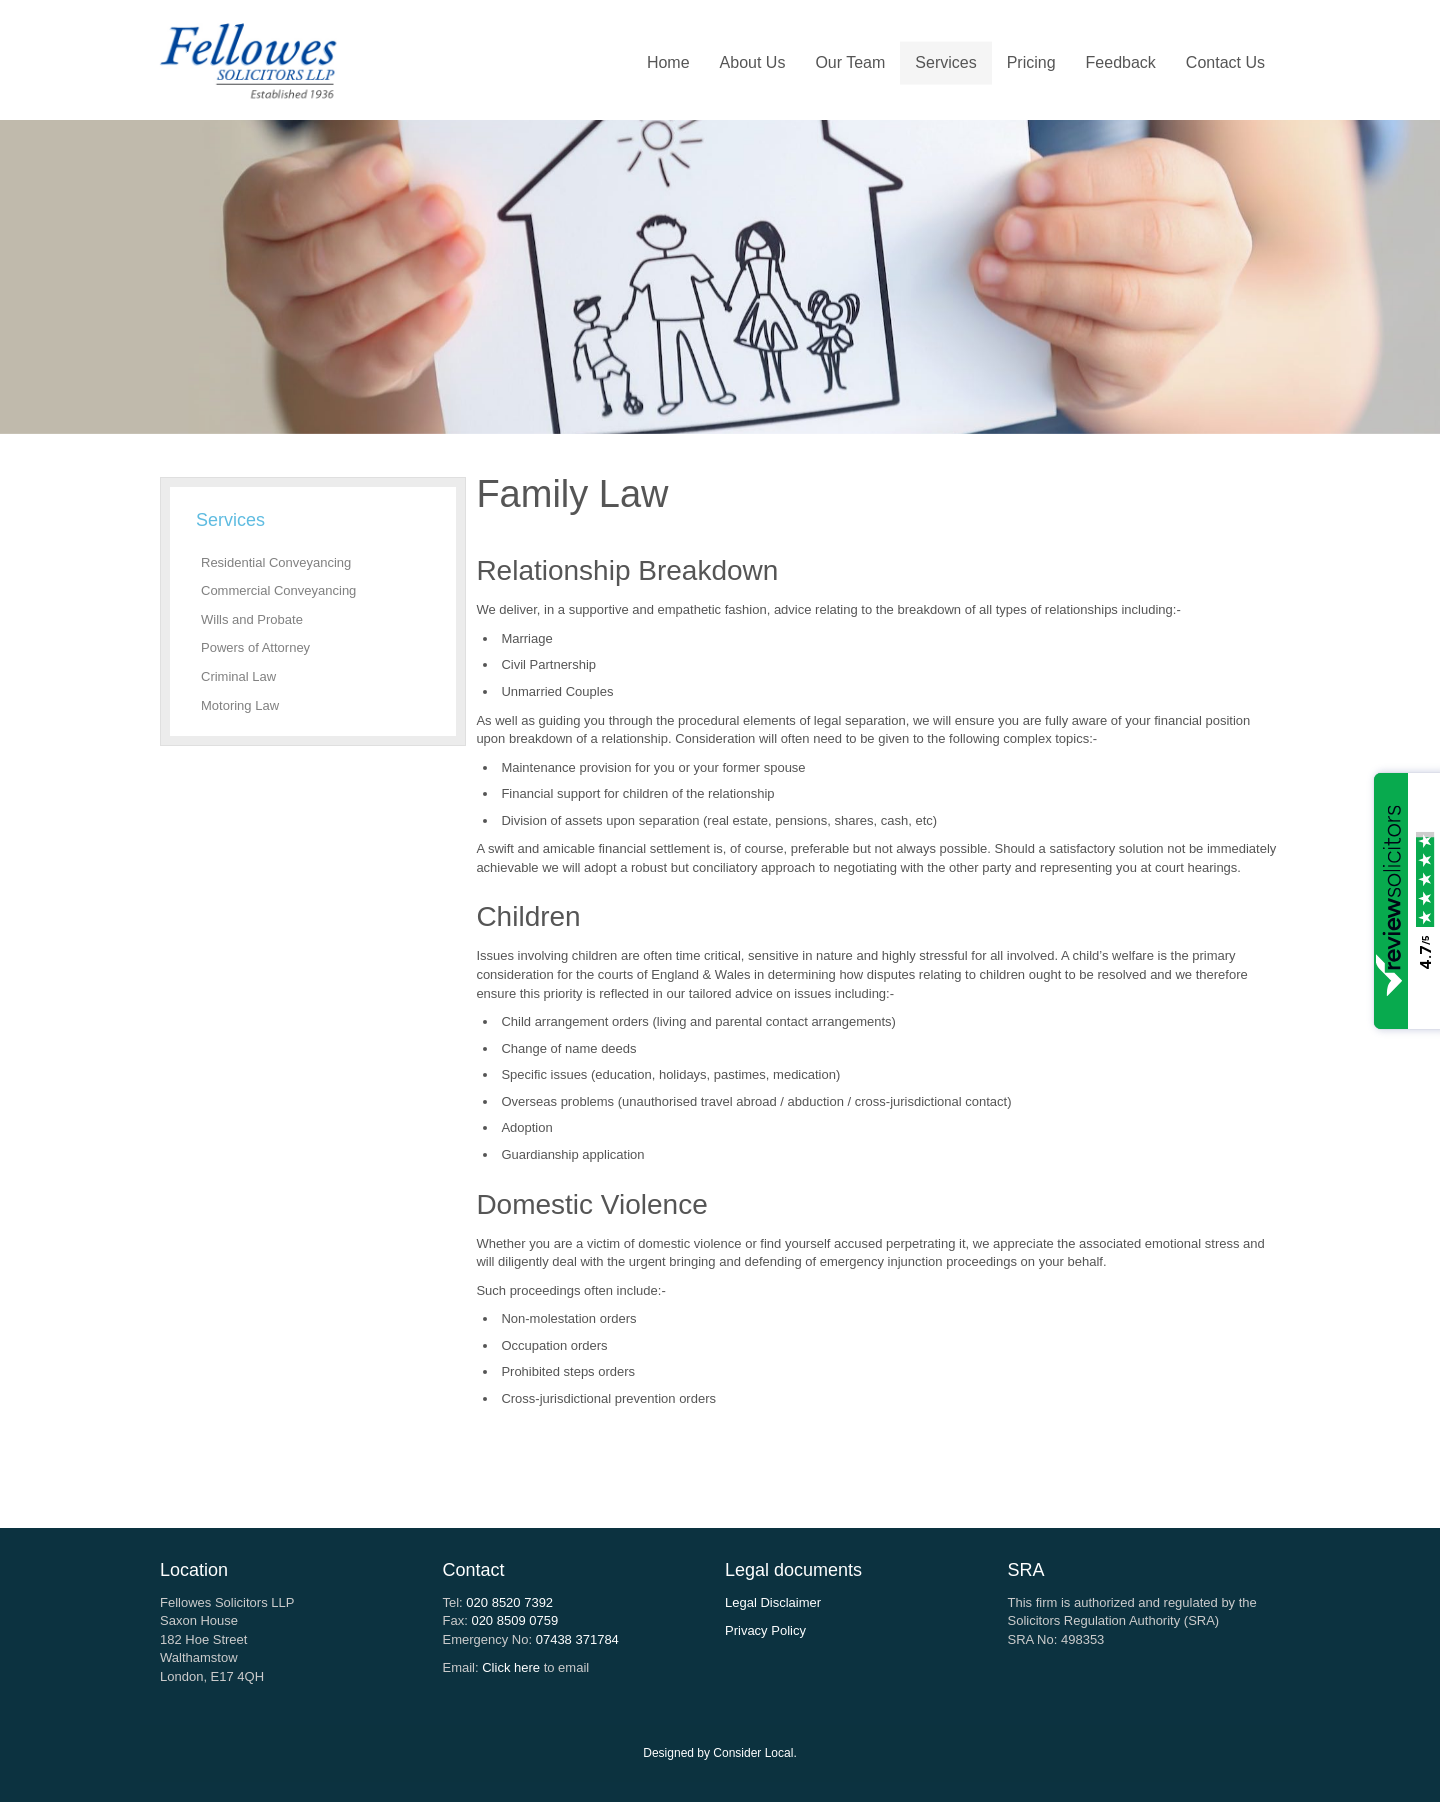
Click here (511, 1667)
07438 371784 (577, 1639)
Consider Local (753, 1753)
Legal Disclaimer (773, 1602)
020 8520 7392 (509, 1602)
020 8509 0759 (514, 1620)
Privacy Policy (765, 1630)
